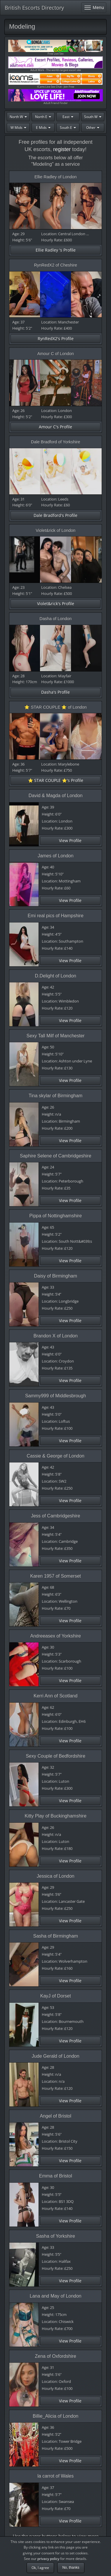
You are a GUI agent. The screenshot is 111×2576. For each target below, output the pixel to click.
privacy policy (48, 2558)
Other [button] (92, 127)
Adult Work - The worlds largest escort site (55, 64)
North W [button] (18, 116)
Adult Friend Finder (55, 97)
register (62, 149)
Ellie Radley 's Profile (56, 250)
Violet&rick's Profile (55, 603)
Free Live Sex (55, 48)
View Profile (70, 840)
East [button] (68, 116)
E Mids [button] (43, 127)
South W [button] (92, 116)
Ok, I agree (40, 2567)
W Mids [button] (18, 127)
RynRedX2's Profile (56, 338)
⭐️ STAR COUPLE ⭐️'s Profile (55, 780)
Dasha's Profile (55, 692)
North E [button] (43, 116)
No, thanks (70, 2567)
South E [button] (68, 127)
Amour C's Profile (55, 427)
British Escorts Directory (34, 7)
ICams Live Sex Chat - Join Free (55, 81)
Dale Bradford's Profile (55, 515)
